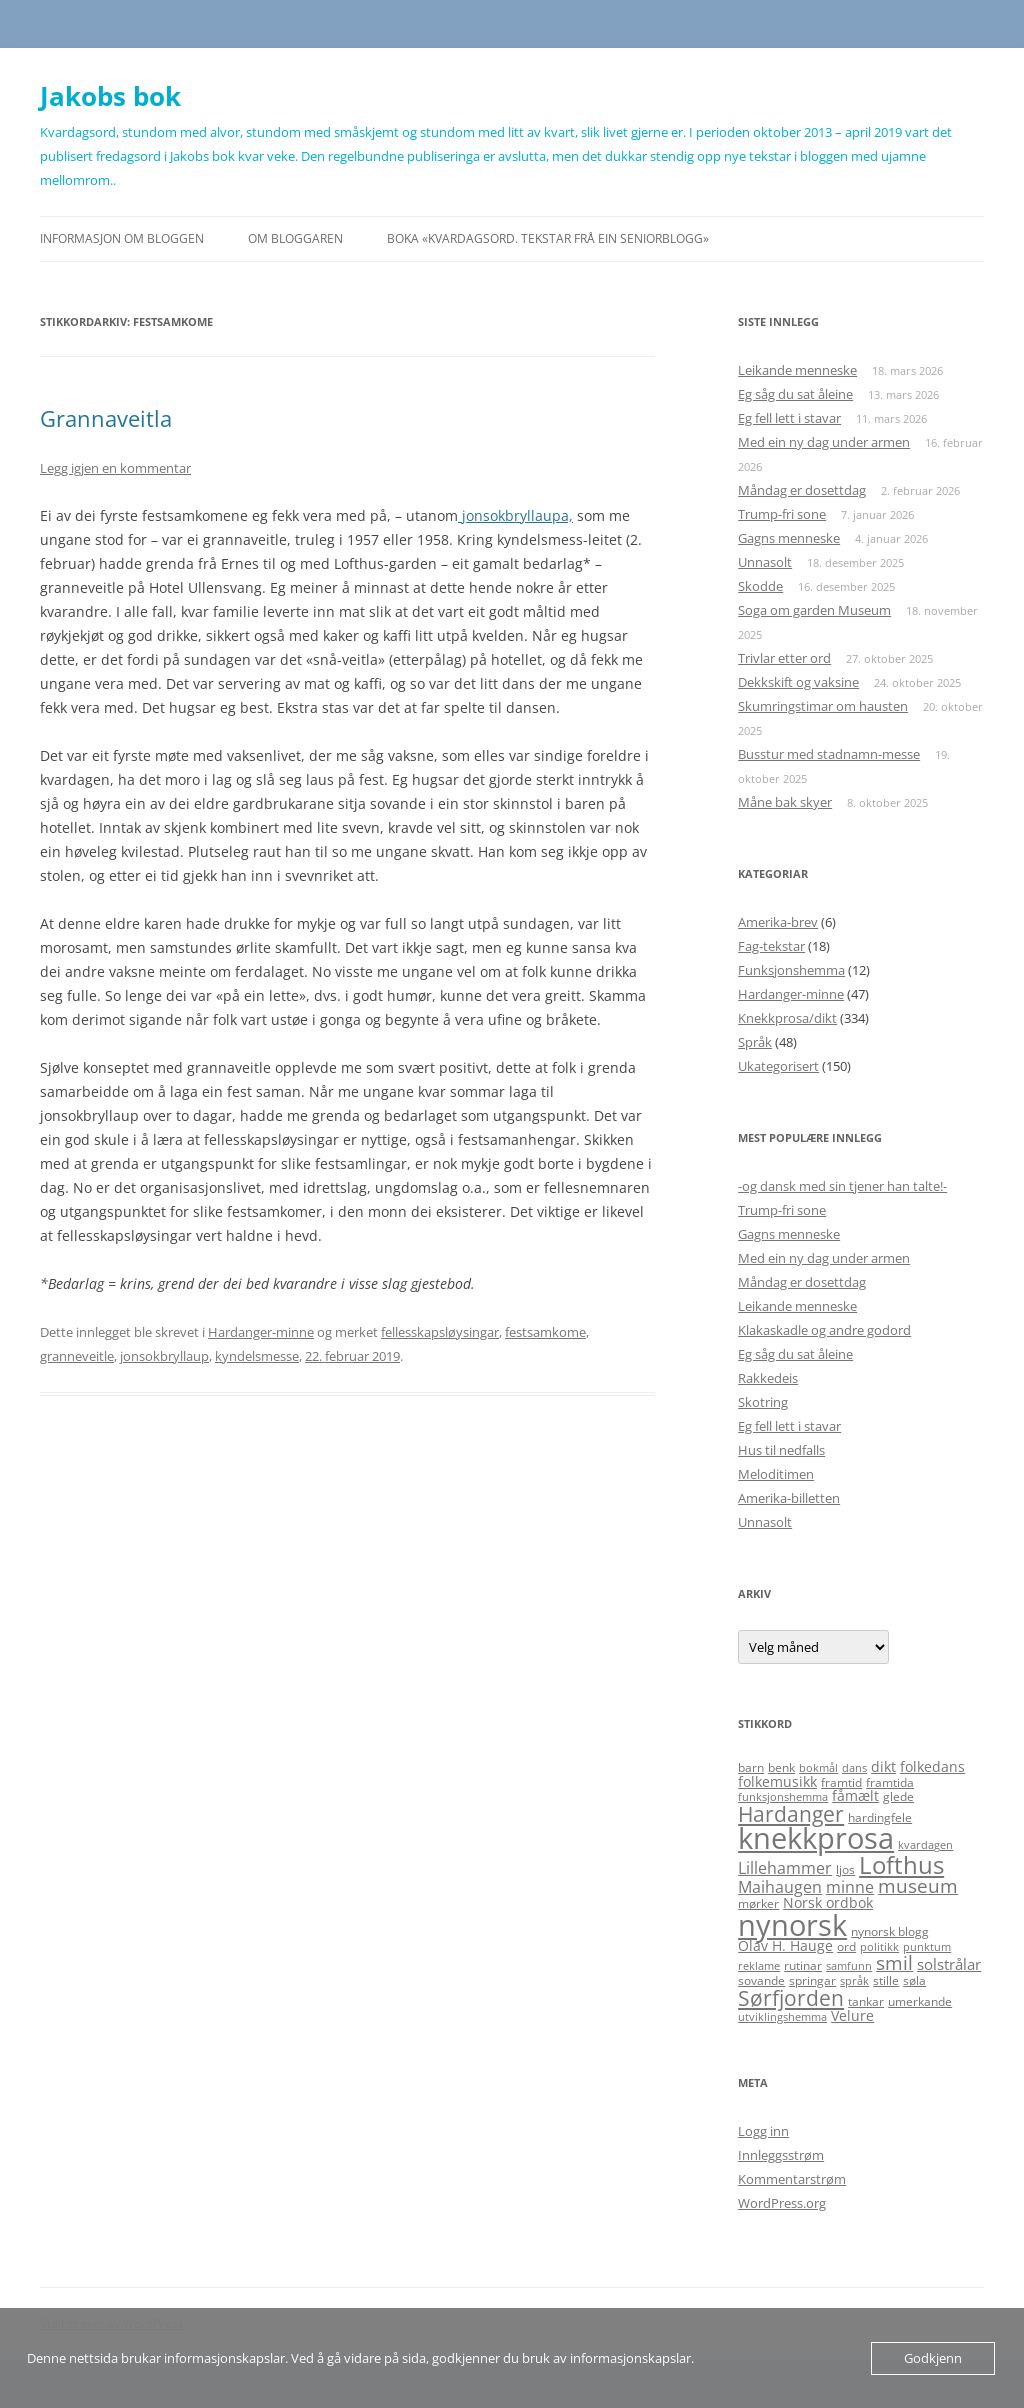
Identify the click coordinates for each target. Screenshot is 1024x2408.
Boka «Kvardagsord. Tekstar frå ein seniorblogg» (548, 238)
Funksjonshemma (791, 970)
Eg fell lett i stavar (789, 418)
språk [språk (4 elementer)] (854, 1981)
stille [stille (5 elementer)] (886, 1980)
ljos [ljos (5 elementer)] (845, 1869)
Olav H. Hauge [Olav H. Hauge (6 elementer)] (785, 1945)
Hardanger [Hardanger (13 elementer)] (791, 1814)
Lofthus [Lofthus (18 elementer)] (901, 1865)
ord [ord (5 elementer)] (846, 1946)
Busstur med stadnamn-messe (829, 754)
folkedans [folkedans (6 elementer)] (932, 1766)
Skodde (760, 586)
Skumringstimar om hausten (823, 706)
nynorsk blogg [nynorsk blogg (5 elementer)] (890, 1931)
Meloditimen (776, 1474)
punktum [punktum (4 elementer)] (927, 1947)
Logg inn (763, 2131)
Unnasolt (765, 562)
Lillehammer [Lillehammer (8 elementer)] (785, 1868)
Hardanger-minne (261, 1332)
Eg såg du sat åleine (795, 394)
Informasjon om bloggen (122, 238)
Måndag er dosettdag (802, 490)
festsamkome (545, 1332)
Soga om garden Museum (814, 610)
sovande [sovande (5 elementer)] (761, 1980)
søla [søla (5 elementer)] (914, 1980)
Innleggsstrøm (781, 2155)
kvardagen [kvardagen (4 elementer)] (925, 1845)
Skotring (763, 1402)
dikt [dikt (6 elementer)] (883, 1766)
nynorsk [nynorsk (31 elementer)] (792, 1924)
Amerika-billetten (789, 1498)
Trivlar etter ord (784, 658)
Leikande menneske (797, 370)
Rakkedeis (768, 1378)
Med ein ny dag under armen (824, 442)
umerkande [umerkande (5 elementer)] (920, 2001)
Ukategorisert (778, 1066)
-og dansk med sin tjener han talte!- (842, 1186)
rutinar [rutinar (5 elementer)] (803, 1965)
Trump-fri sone (782, 514)
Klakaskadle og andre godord (824, 1330)
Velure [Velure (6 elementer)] (852, 2015)
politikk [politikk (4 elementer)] (879, 1947)
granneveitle (77, 1356)
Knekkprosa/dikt (787, 1018)
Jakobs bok (110, 96)
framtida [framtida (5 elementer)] (890, 1782)
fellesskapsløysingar (440, 1332)
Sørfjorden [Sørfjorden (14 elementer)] (791, 1997)
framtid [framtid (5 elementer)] (841, 1782)
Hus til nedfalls (781, 1450)
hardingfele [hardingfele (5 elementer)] (880, 1817)
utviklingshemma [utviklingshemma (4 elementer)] (782, 2017)
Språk (755, 1042)
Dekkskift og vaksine (798, 682)
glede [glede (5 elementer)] (898, 1796)
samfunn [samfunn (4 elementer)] (849, 1966)
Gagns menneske (789, 538)
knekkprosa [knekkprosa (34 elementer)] (816, 1838)
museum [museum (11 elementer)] (918, 1886)
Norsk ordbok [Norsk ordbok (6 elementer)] (828, 1902)
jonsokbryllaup (164, 1356)
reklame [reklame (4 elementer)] (759, 1966)
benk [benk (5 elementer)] (781, 1767)
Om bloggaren (295, 238)
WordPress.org (782, 2203)
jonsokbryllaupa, (515, 515)
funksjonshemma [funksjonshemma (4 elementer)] (783, 1797)
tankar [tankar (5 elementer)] (866, 2001)
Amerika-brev (778, 922)
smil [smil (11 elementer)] (894, 1963)
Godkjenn (933, 2358)
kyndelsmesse (257, 1356)
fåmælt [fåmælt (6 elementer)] (855, 1795)
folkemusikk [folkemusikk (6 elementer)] (777, 1781)
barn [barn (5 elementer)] (751, 1767)
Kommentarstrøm (792, 2179)
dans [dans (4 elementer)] (854, 1768)
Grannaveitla (106, 418)
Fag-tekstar (771, 946)
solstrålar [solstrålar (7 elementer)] (949, 1964)
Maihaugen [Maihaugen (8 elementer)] (780, 1887)
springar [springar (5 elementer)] (812, 1980)
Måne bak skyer (785, 802)
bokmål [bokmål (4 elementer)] (818, 1768)
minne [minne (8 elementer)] (850, 1887)
